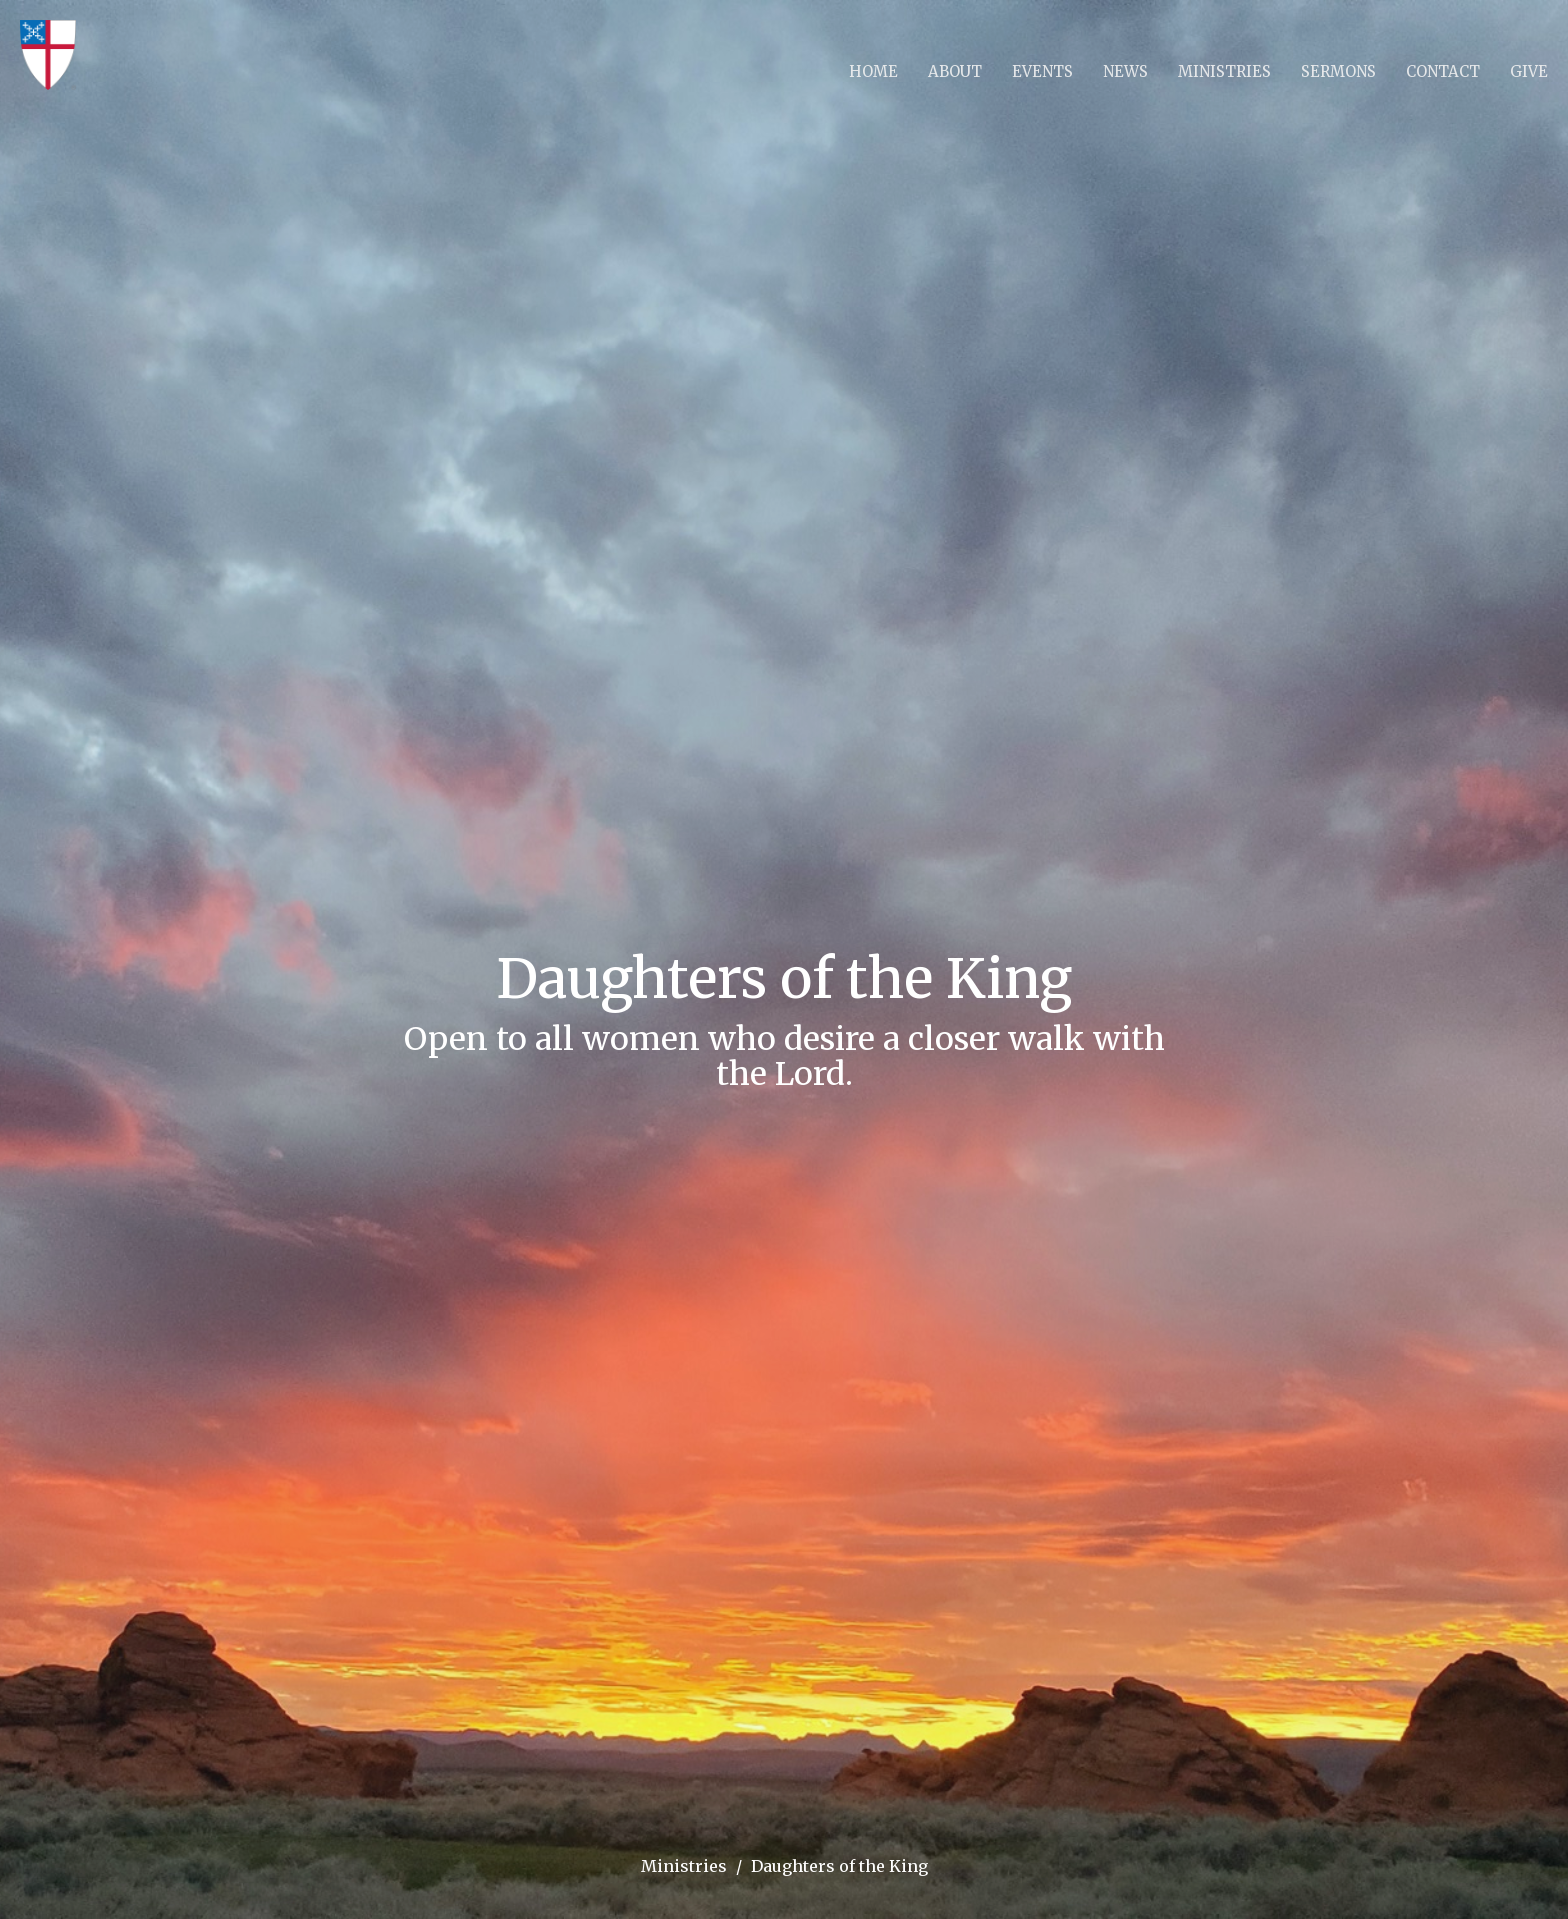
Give (1529, 71)
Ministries (1224, 71)
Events (1042, 71)
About (955, 71)
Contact (1443, 71)
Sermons (1338, 71)
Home (873, 71)
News (1125, 71)
